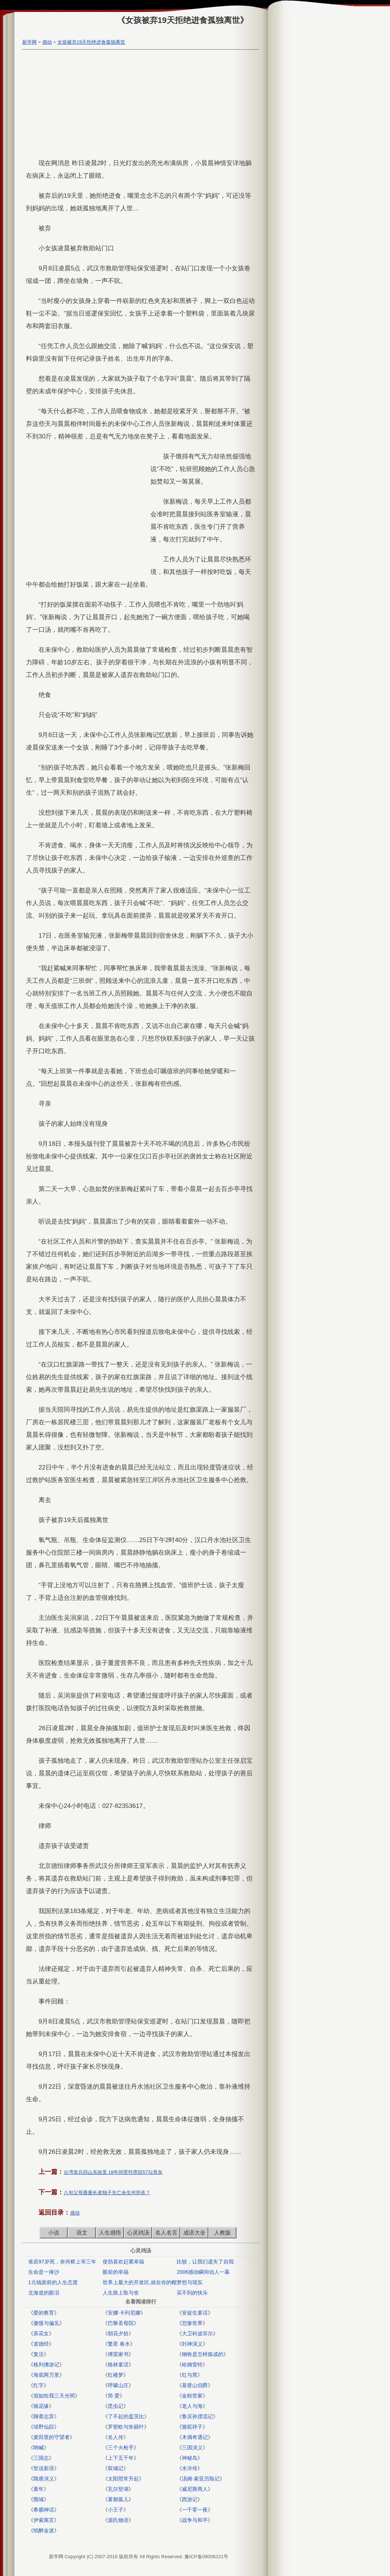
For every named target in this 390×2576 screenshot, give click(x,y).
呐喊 (38, 2447)
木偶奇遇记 (195, 2437)
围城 (38, 2499)
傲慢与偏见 (46, 2323)
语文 (81, 2232)
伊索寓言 (43, 2520)
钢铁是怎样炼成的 (202, 2354)
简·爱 (114, 2396)
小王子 (115, 2510)
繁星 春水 (119, 2344)
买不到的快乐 (192, 2293)
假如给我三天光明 (54, 2396)
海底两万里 (46, 2375)
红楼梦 (115, 2375)
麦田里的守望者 (51, 2437)
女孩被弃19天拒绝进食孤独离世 (91, 42)
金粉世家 (192, 2396)
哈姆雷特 (192, 2365)
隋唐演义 (43, 2479)
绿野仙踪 (43, 2427)
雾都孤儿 (118, 2499)
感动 (47, 42)
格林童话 (118, 2365)
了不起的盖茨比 (126, 2416)
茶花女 (41, 2333)
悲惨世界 (192, 2323)
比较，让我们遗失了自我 (205, 2262)
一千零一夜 (195, 2510)
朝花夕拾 (118, 2333)
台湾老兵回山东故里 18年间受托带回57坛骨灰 (113, 2172)
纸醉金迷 (43, 2530)
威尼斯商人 (195, 2489)
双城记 (115, 2468)
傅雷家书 (118, 2354)
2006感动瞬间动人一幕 (203, 2272)
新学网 (29, 42)
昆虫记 (115, 2406)
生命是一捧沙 (43, 2272)
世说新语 (43, 2468)
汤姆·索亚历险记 (201, 2479)
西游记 (189, 2499)
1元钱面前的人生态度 (53, 2282)
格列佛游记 (46, 2365)
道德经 (41, 2344)
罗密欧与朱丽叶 (126, 2427)
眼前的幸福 (116, 2272)
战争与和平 (195, 2520)
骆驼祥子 (192, 2427)
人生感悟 (110, 2232)
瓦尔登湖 (118, 2489)
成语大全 (194, 2232)
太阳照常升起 (123, 2479)
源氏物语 (118, 2520)
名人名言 (166, 2232)
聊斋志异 (43, 2416)
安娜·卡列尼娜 (124, 2313)
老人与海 (192, 2406)
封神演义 (192, 2344)
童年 (38, 2489)
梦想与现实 (190, 2282)
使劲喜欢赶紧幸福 (123, 2262)
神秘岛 (189, 2458)
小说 (53, 2232)
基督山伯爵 (195, 2385)
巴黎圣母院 (121, 2323)
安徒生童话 (195, 2313)
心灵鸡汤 (138, 2232)
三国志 (41, 2458)
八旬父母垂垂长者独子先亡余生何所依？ (107, 2192)
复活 (38, 2354)
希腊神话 (43, 2510)
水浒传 (189, 2468)
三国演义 (192, 2447)
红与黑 (189, 2375)
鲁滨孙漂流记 (197, 2416)
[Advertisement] (139, 105)
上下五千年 (121, 2458)
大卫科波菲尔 (197, 2333)
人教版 (222, 2232)
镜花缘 (41, 2406)
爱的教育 (43, 2313)
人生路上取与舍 (121, 2293)
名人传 (115, 2437)
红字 (38, 2385)
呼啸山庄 (118, 2385)
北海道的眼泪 (43, 2293)
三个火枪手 (121, 2447)
